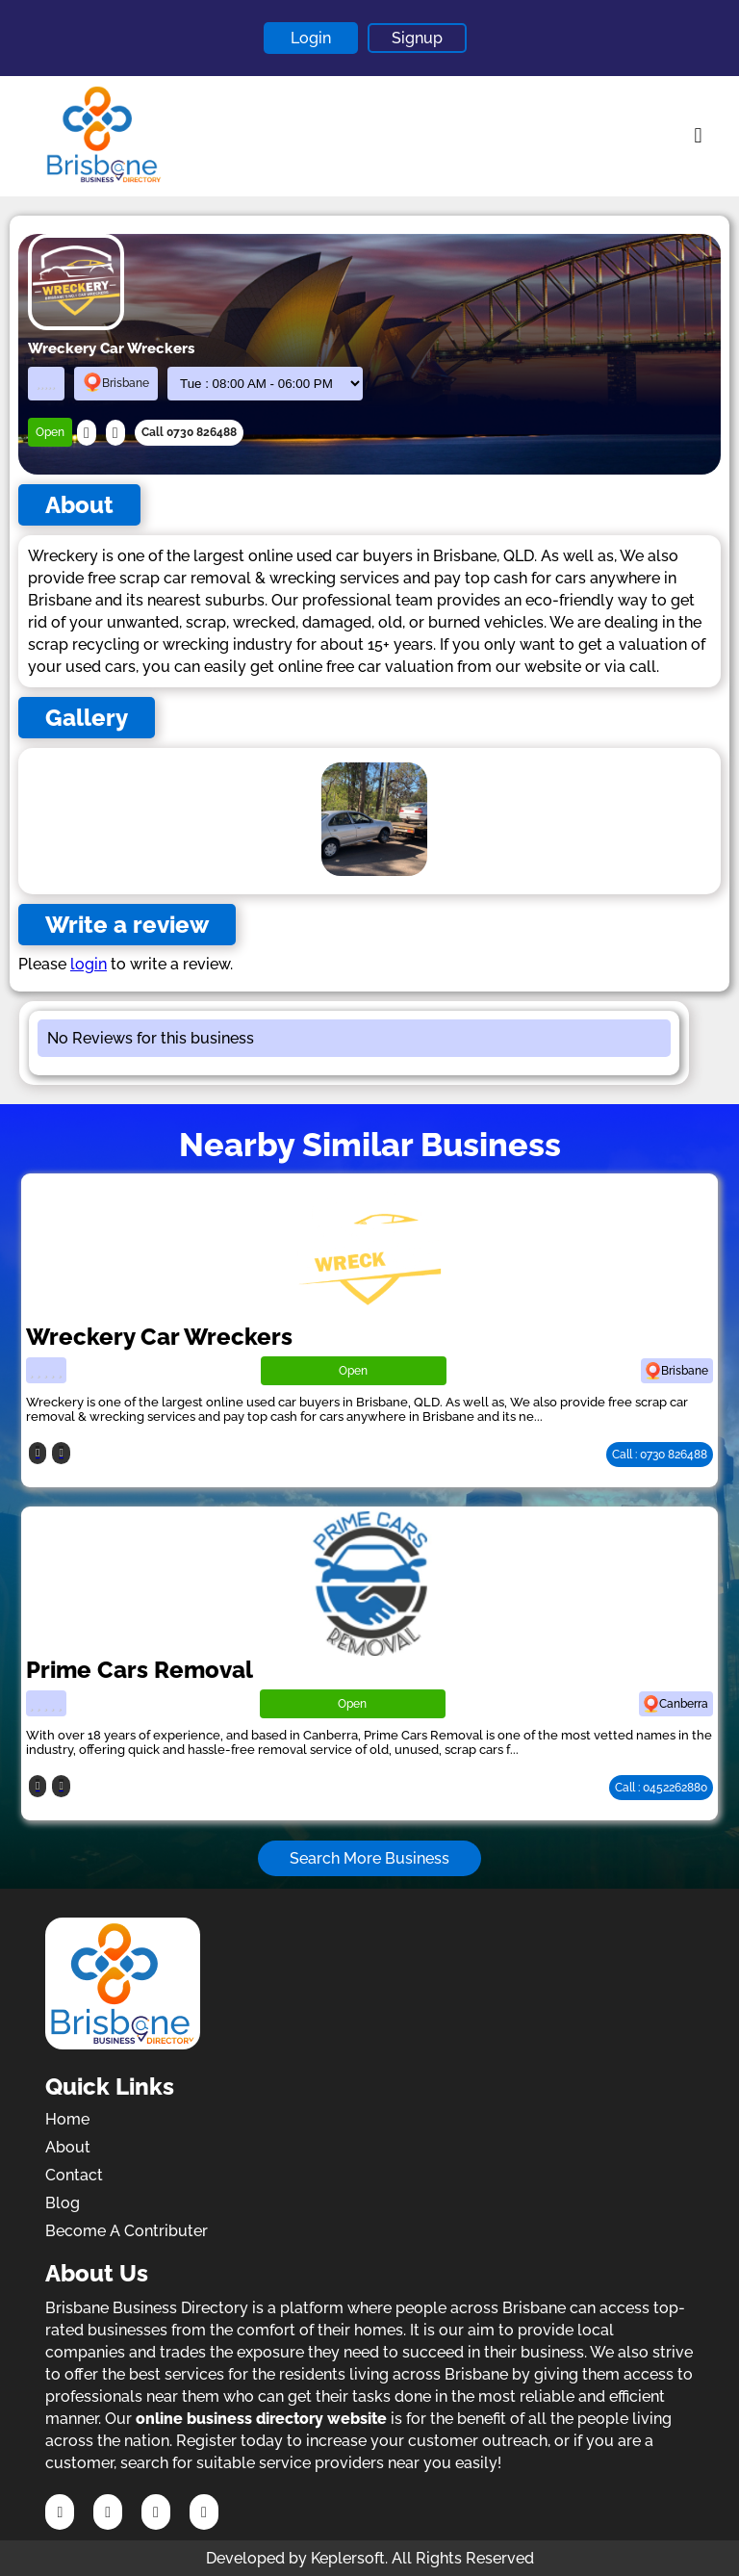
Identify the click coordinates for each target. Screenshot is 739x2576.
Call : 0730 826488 (659, 1454)
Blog (62, 2203)
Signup (417, 38)
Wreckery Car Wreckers (159, 1337)
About (67, 2147)
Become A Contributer (126, 2231)
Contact (74, 2175)
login (88, 964)
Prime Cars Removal (139, 1670)
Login (311, 38)
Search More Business (369, 1858)
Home (67, 2119)
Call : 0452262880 (661, 1787)
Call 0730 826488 (189, 432)
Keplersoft (348, 2558)
